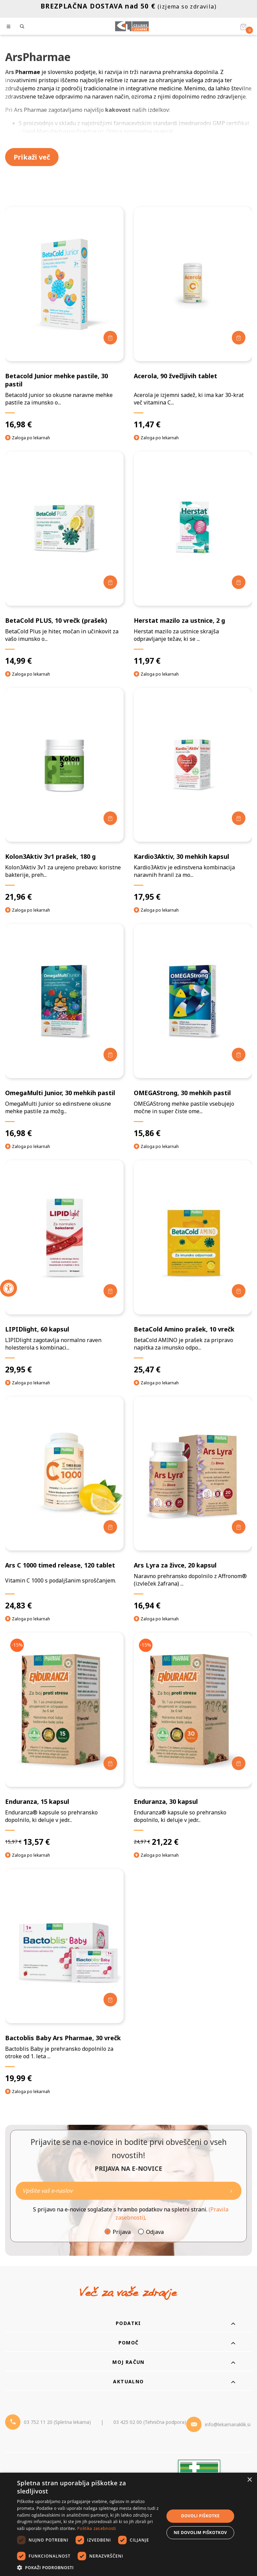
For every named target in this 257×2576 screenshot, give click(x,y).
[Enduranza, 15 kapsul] (64, 1740)
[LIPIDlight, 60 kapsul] (64, 1267)
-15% (17, 1645)
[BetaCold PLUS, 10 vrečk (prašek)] (64, 559)
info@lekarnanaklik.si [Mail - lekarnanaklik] (228, 2424)
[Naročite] (128, 2191)
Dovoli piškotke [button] (200, 2516)
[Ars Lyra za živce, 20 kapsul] (193, 1504)
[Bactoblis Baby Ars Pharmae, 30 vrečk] (64, 1976)
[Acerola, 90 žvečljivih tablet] (193, 318)
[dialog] (128, 2524)
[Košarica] (243, 26)
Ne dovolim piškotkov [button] (200, 2532)
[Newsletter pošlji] (231, 2191)
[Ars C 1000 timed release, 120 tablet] (64, 1504)
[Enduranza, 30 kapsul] (193, 1740)
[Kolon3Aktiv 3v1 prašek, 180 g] (64, 795)
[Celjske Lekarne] (132, 26)
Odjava (155, 2232)
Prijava (122, 2232)
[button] (88, 2567)
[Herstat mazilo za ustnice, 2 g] (193, 559)
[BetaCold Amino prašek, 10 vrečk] (193, 1267)
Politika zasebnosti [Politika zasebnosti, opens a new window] (96, 2528)
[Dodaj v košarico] (110, 337)
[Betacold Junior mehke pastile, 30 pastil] (64, 318)
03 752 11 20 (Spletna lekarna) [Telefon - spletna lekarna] (57, 2422)
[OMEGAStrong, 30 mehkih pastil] (193, 1031)
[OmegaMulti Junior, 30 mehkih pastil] (64, 1031)
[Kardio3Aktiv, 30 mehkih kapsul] (193, 795)
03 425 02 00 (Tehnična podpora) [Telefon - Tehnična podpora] (149, 2422)
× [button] (249, 2480)
